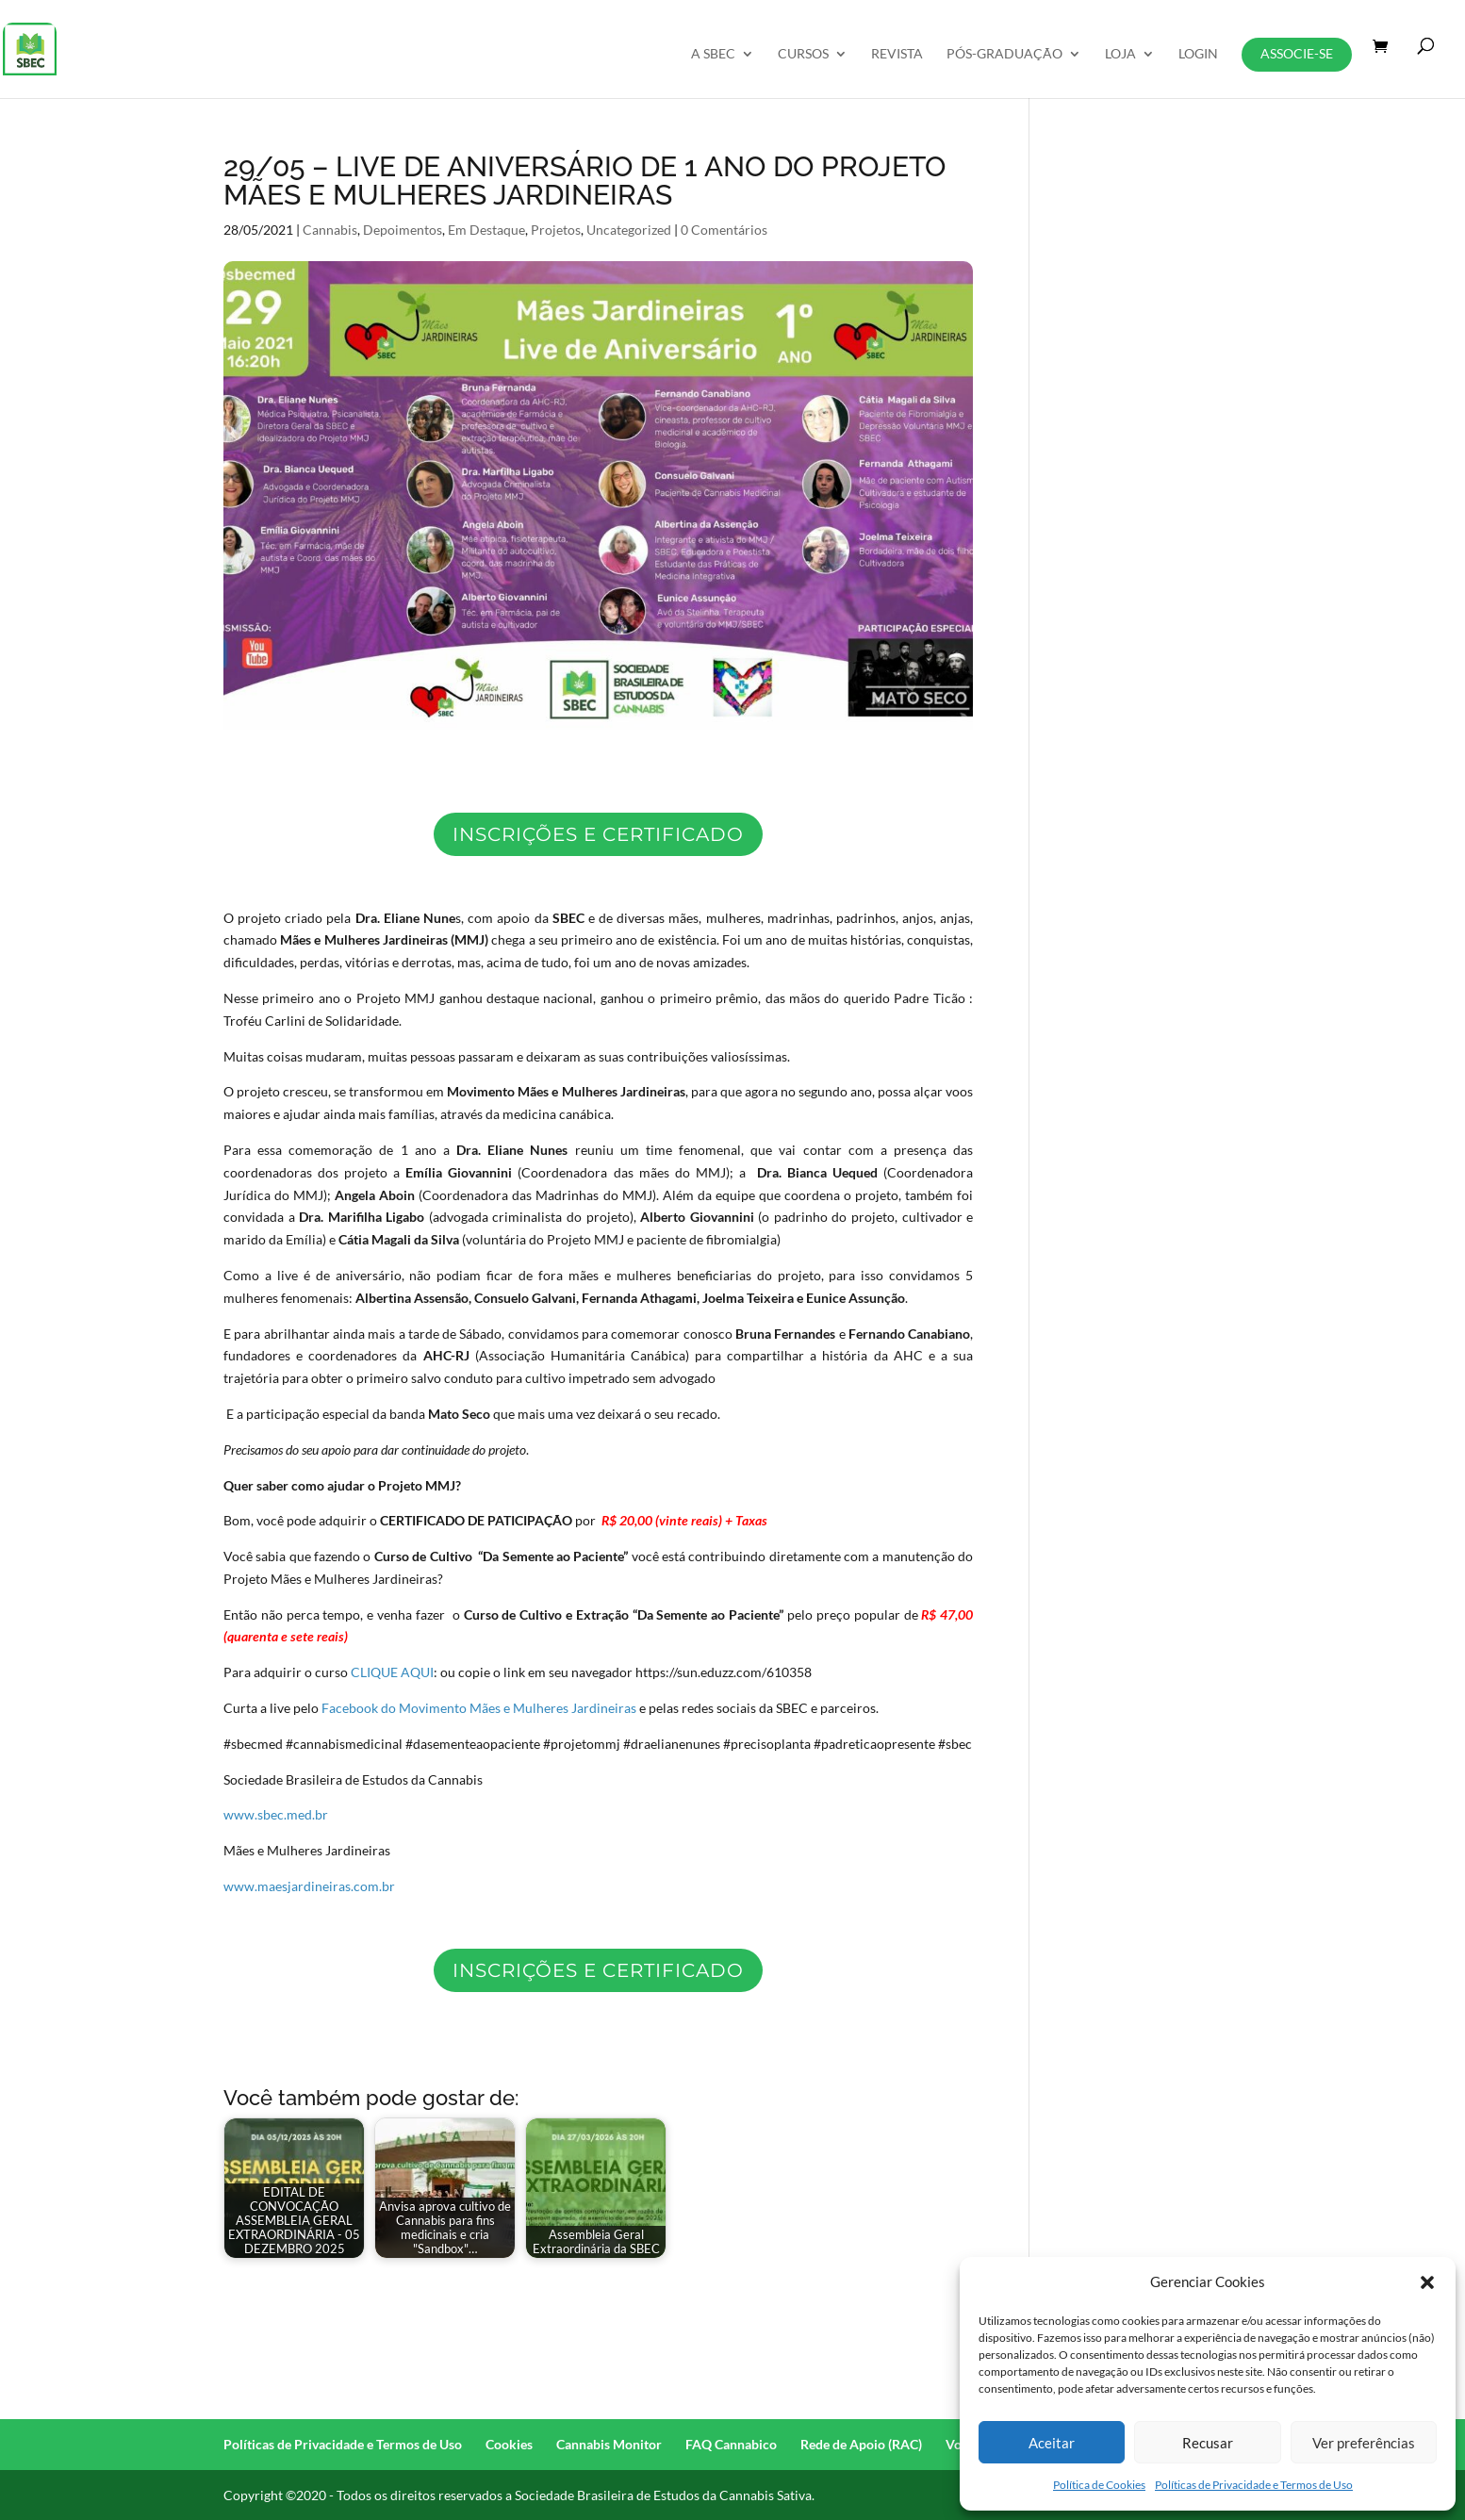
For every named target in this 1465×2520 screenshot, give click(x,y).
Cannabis (330, 230)
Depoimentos (402, 230)
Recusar (1207, 2442)
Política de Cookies (1099, 2485)
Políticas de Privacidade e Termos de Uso (1254, 2485)
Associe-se (1296, 53)
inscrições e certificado (598, 834)
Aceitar (1052, 2442)
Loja (1120, 54)
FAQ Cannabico (731, 2444)
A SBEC (713, 54)
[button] (1427, 2282)
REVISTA (897, 54)
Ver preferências (1363, 2442)
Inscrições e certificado (598, 1970)
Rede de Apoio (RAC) (861, 2444)
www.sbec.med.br (275, 1814)
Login (1198, 54)
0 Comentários (724, 230)
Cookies (509, 2444)
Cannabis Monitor (609, 2444)
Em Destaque (486, 230)
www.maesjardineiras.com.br (309, 1886)
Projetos (556, 230)
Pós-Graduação (1004, 54)
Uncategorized (628, 230)
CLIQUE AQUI (392, 1672)
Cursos (803, 54)
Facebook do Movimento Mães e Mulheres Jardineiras (478, 1708)
